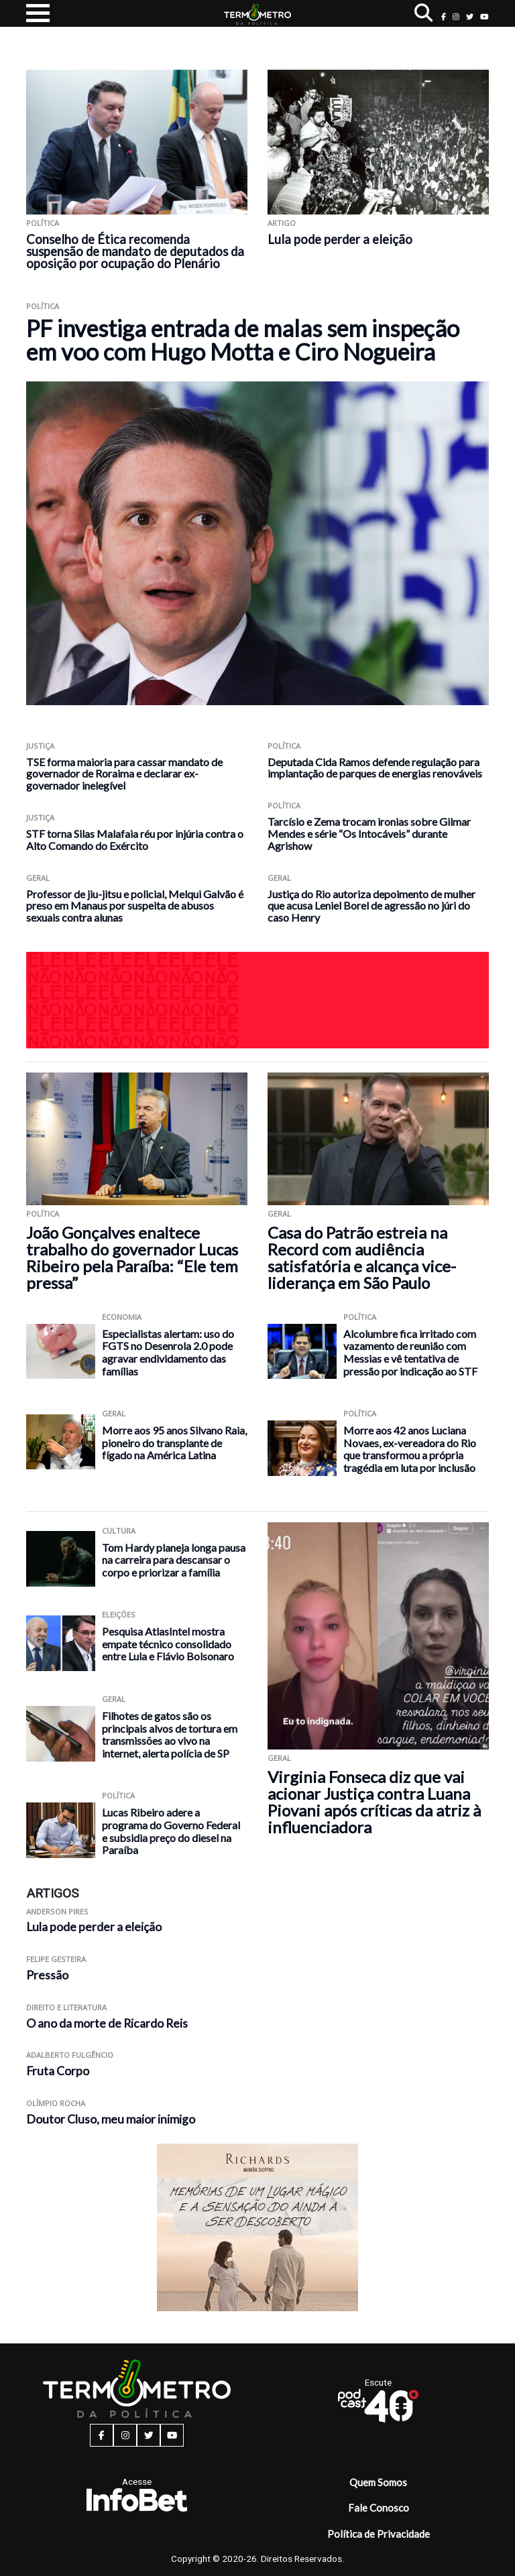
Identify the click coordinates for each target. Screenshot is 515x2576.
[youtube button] (484, 16)
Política (42, 223)
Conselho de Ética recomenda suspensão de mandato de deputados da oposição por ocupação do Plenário (135, 251)
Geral (38, 878)
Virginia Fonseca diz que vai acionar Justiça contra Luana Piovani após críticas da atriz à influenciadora (374, 1802)
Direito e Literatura (66, 2007)
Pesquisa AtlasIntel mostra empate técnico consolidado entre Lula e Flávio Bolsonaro (168, 1643)
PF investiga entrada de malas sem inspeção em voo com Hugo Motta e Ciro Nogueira (242, 339)
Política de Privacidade (378, 2534)
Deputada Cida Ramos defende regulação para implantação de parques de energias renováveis (375, 767)
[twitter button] (469, 16)
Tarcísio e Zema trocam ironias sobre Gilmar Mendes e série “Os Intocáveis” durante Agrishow (369, 833)
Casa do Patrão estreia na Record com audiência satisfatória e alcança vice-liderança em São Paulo (362, 1257)
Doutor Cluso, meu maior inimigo (110, 2119)
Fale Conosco (378, 2508)
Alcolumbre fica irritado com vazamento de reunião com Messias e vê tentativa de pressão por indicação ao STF (410, 1352)
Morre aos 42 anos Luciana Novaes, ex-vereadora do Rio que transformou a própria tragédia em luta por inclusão (409, 1449)
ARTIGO (282, 223)
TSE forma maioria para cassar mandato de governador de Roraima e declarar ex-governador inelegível (124, 773)
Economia (121, 1317)
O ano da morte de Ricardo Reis (107, 2023)
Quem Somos (378, 2482)
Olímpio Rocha (55, 2103)
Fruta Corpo (57, 2071)
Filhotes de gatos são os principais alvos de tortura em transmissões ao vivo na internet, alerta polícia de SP (169, 1734)
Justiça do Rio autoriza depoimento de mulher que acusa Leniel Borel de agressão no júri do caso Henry (371, 905)
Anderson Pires (57, 1911)
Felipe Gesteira (56, 1959)
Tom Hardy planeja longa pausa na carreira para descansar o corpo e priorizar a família (173, 1560)
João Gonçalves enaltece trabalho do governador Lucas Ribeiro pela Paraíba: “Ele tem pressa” (132, 1257)
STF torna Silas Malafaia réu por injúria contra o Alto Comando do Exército (134, 839)
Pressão (47, 1975)
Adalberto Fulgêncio (69, 2055)
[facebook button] (443, 16)
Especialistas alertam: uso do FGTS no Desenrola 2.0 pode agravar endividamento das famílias (168, 1352)
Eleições (118, 1614)
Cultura (118, 1531)
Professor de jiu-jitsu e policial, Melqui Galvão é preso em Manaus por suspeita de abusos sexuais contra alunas (134, 905)
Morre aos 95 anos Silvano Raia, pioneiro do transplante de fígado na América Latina (174, 1442)
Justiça (40, 746)
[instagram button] (456, 16)
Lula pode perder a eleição (340, 239)
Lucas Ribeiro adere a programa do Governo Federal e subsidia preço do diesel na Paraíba (171, 1831)
